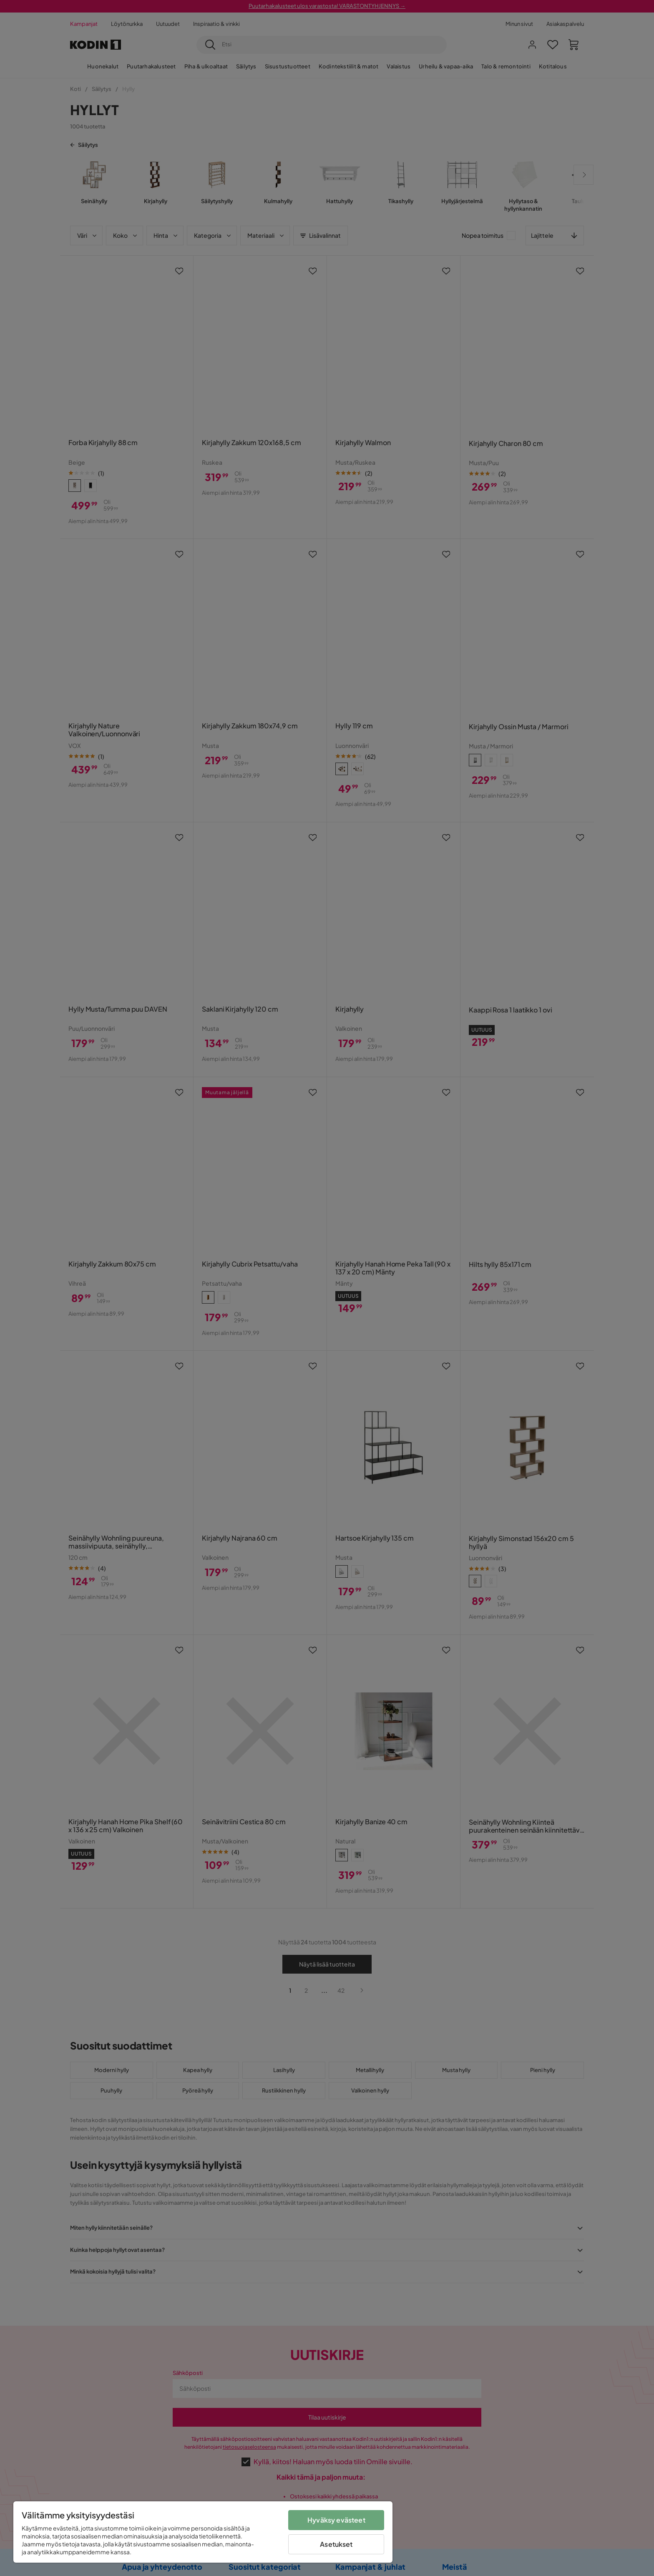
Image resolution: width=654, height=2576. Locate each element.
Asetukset (336, 2544)
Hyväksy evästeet (336, 2520)
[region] (202, 2532)
